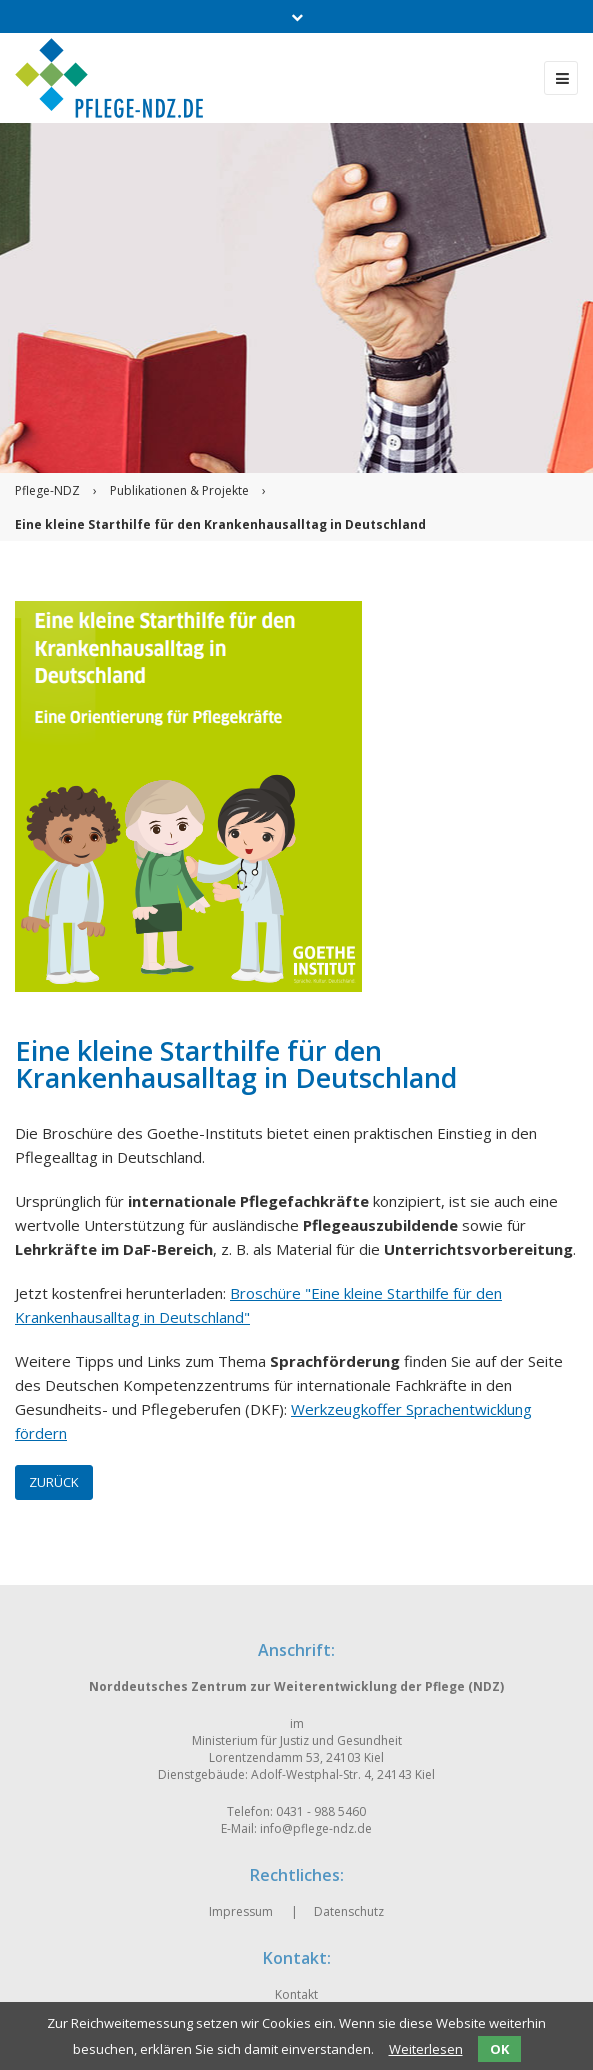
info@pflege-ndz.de (316, 1828)
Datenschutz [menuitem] (349, 1911)
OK (499, 2049)
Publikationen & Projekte (179, 490)
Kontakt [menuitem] (296, 1994)
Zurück (54, 1482)
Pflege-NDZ (47, 490)
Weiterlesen (426, 2049)
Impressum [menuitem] (241, 1911)
